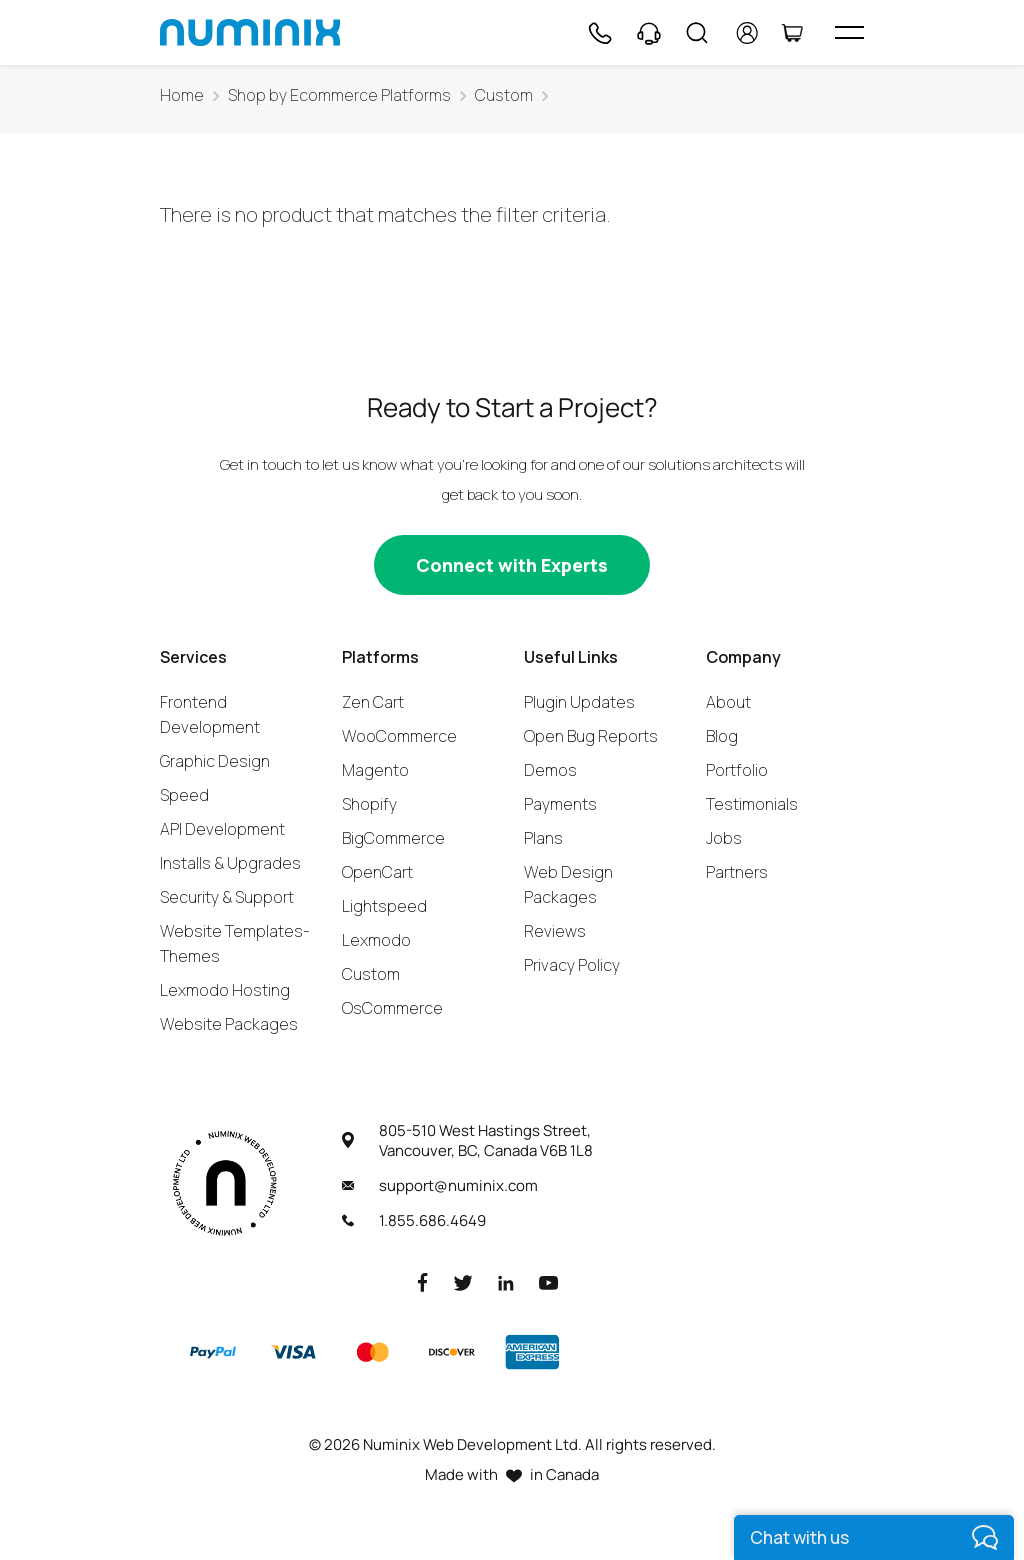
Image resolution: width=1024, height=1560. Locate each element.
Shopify (369, 804)
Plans (543, 838)
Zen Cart (373, 702)
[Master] (372, 1352)
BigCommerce (393, 838)
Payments (560, 804)
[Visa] (293, 1352)
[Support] (649, 33)
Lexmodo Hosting (225, 990)
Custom (504, 95)
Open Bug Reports (591, 736)
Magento (375, 770)
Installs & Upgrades (230, 863)
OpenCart (377, 872)
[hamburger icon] (849, 32)
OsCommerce (392, 1008)
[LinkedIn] (506, 1281)
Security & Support (227, 897)
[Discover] (452, 1352)
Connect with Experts (512, 565)
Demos (550, 770)
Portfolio (737, 770)
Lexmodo (376, 940)
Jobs (724, 838)
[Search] (697, 33)
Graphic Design (215, 761)
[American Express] (532, 1352)
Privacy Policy (572, 965)
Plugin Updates (579, 702)
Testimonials (752, 804)
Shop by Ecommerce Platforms (339, 95)
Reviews (555, 931)
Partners (737, 872)
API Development (222, 829)
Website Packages (229, 1024)
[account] (747, 33)
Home (182, 95)
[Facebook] (423, 1281)
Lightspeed (384, 906)
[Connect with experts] (512, 565)
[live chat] (874, 1537)
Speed (184, 795)
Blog (722, 736)
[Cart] (792, 33)
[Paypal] (213, 1352)
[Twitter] (463, 1281)
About (728, 702)
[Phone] (599, 33)
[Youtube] (549, 1281)
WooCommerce (399, 736)
